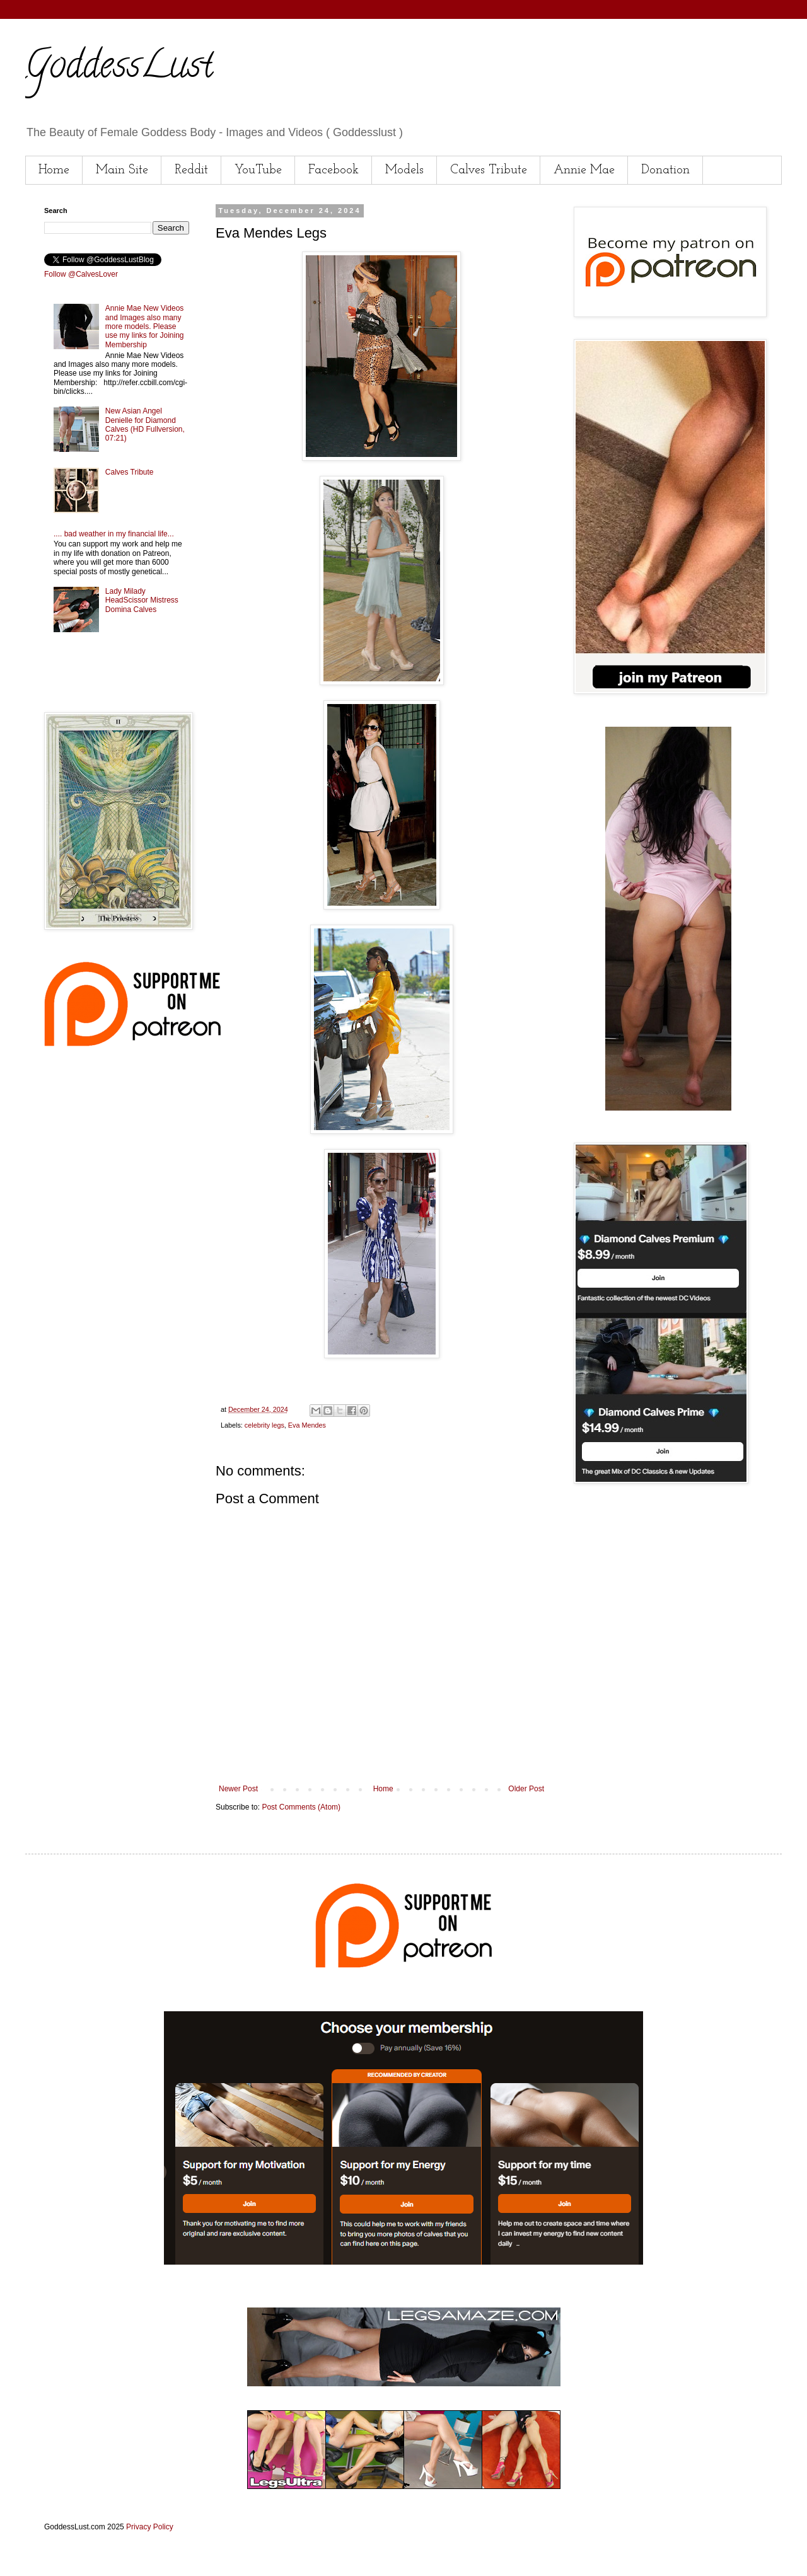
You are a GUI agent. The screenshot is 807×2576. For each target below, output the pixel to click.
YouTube (258, 170)
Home (53, 170)
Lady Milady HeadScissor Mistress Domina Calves (141, 600)
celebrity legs (264, 1425)
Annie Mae (584, 170)
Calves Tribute (488, 170)
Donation (665, 170)
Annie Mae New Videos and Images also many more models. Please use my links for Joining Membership (144, 326)
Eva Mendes (307, 1425)
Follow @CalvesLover (81, 274)
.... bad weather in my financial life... (114, 533)
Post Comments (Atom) (301, 1807)
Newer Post (238, 1788)
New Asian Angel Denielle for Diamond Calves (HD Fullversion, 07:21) (145, 424)
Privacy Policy (149, 2526)
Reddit (191, 170)
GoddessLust (119, 68)
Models (404, 170)
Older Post (526, 1788)
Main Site (122, 170)
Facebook (333, 170)
